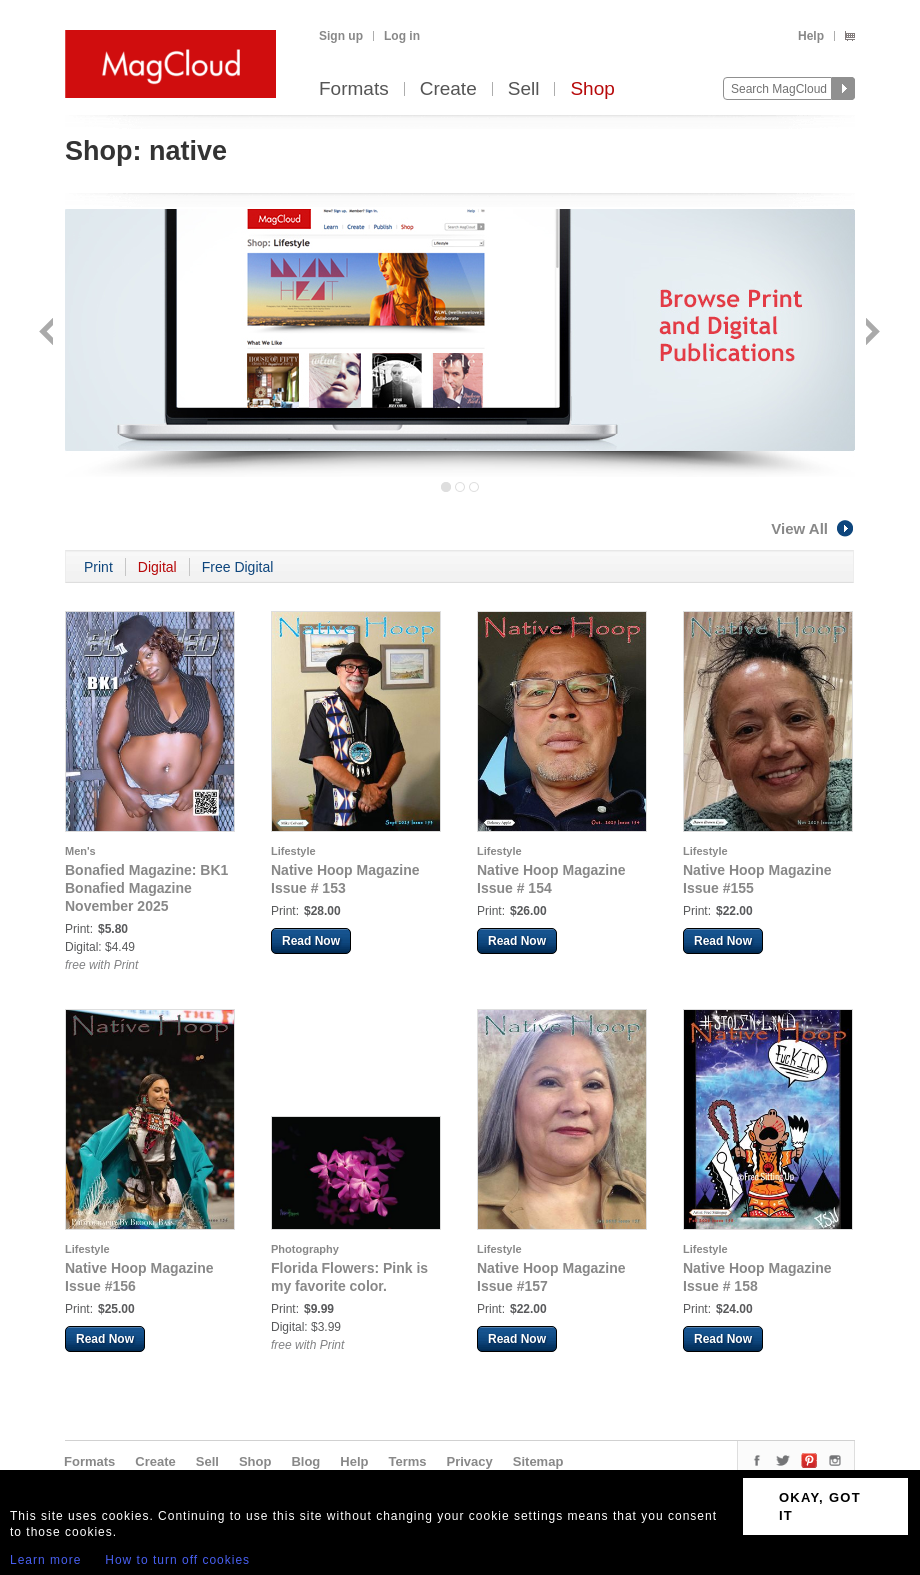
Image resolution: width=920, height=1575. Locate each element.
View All (813, 528)
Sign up (341, 36)
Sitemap (538, 1461)
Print (98, 567)
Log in (402, 36)
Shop (592, 89)
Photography (305, 1249)
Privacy (470, 1461)
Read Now (311, 941)
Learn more (45, 1560)
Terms (407, 1461)
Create (448, 89)
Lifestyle (293, 851)
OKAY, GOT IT (820, 1506)
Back (48, 333)
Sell (524, 89)
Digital (157, 567)
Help (811, 36)
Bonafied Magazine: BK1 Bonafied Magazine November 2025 (146, 888)
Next (870, 333)
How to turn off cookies (177, 1560)
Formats (354, 89)
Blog (305, 1461)
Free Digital (238, 567)
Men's (80, 851)
